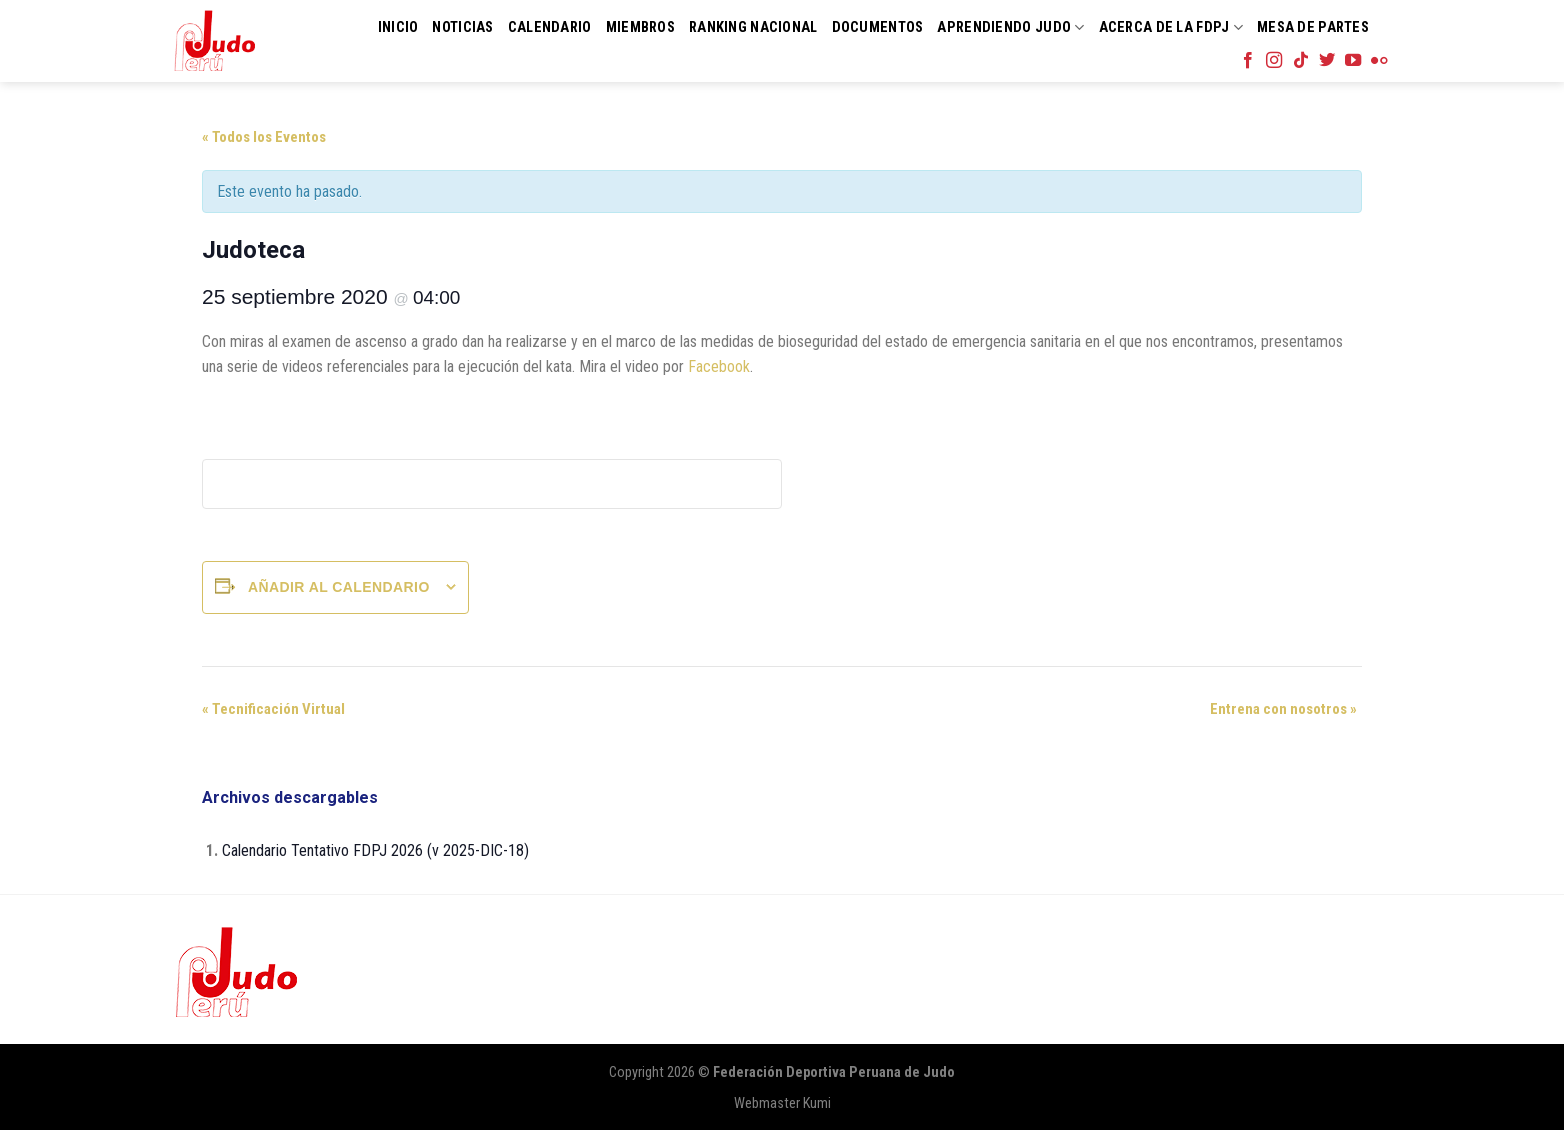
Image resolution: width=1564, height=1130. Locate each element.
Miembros (640, 27)
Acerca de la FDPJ (1171, 27)
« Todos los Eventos (264, 137)
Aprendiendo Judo (1010, 27)
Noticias (462, 27)
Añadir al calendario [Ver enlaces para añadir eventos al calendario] (339, 587)
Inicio (398, 27)
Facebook (719, 366)
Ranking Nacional (753, 27)
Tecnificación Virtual (273, 709)
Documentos (878, 27)
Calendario (550, 27)
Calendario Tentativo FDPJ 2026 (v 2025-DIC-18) (375, 850)
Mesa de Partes (1313, 27)
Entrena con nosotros (1283, 709)
